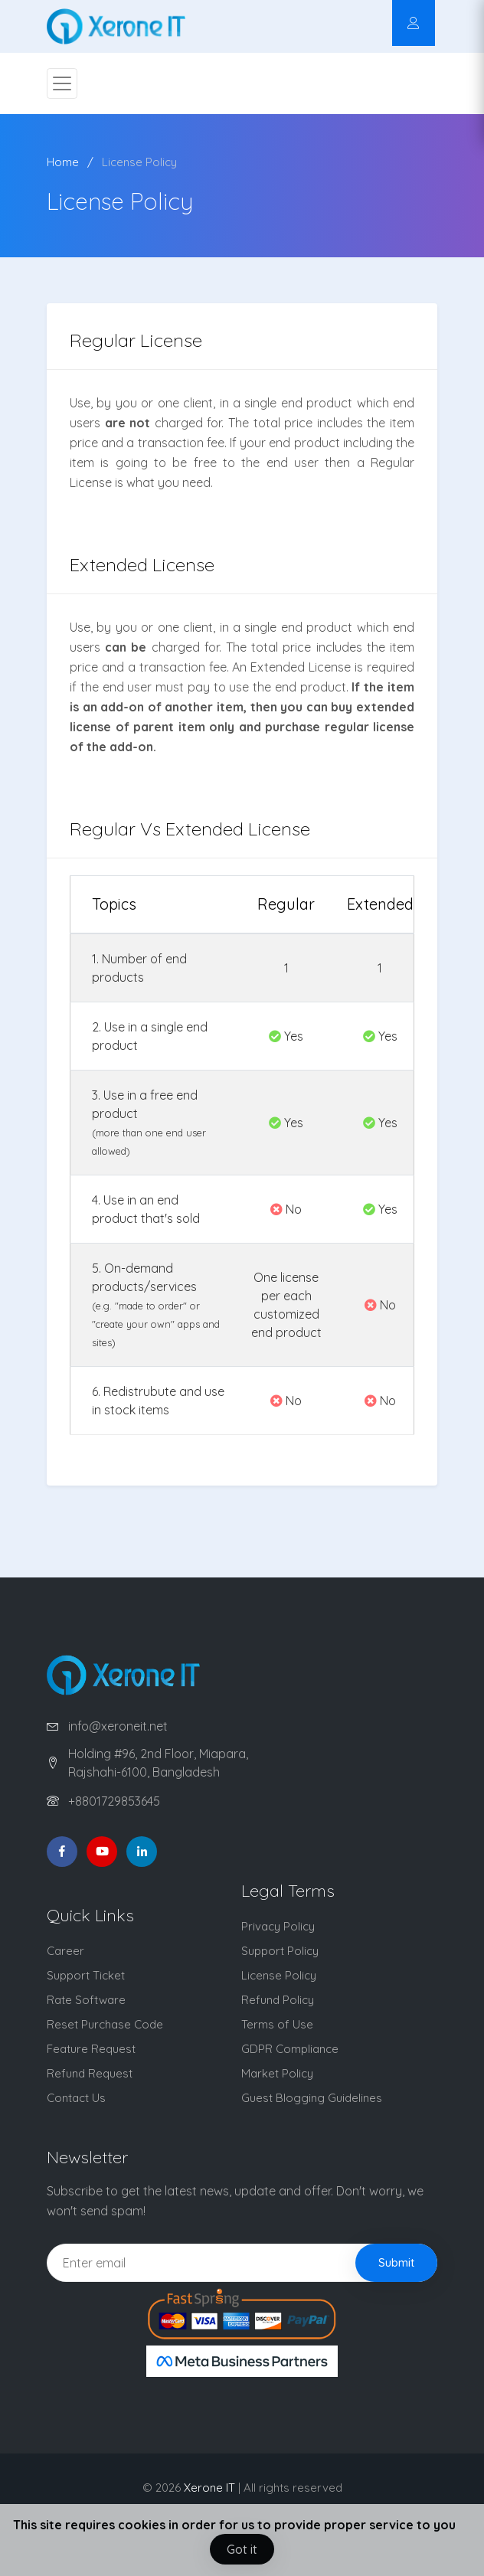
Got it (242, 2549)
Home (63, 162)
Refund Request (89, 2073)
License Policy (139, 162)
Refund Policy (277, 1999)
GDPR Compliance (289, 2049)
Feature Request (91, 2049)
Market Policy (277, 2073)
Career (65, 1950)
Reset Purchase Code (105, 2024)
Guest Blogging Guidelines (311, 2098)
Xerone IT (209, 2487)
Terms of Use (277, 2024)
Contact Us (76, 2098)
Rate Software (86, 1999)
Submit (396, 2262)
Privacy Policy (278, 1926)
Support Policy (280, 1950)
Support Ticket (86, 1975)
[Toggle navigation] (62, 83)
